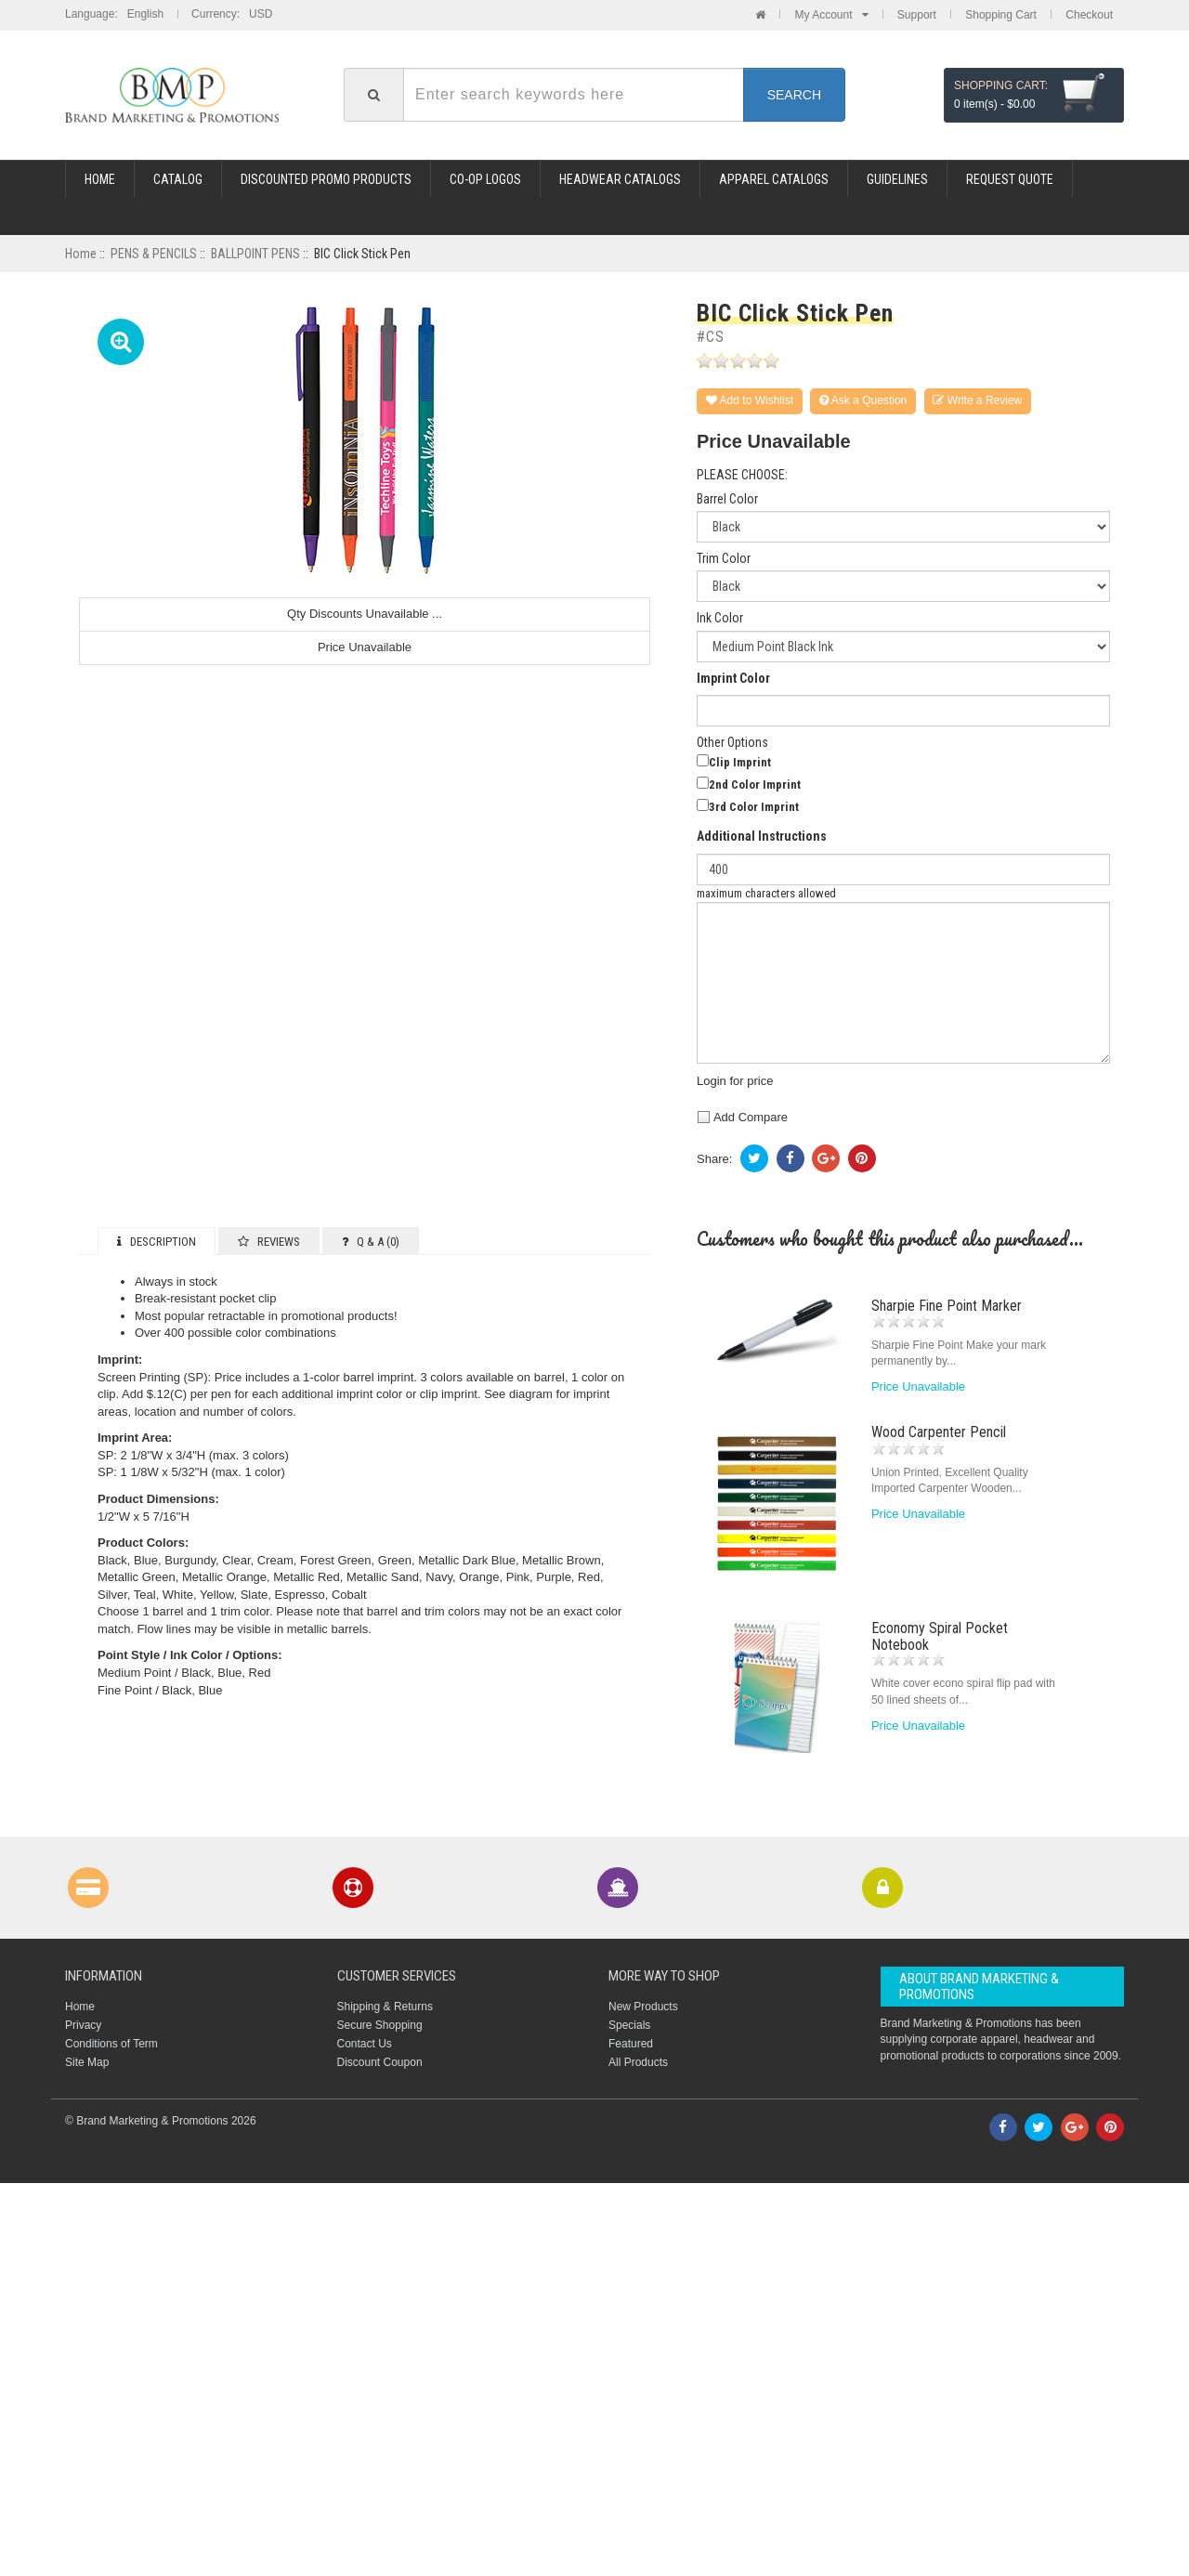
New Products (643, 2006)
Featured (630, 2043)
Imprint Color (733, 679)
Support (916, 14)
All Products (638, 2062)
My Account (831, 14)
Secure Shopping (380, 2025)
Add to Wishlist (749, 400)
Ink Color (720, 618)
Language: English (114, 13)
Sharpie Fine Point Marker (946, 1305)
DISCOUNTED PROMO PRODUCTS (326, 179)
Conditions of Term (111, 2043)
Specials (629, 2025)
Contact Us (364, 2043)
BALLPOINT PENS (255, 253)
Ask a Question (863, 400)
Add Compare (742, 1117)
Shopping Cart (1001, 14)
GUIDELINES (897, 179)
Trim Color (724, 559)
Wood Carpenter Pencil (938, 1432)
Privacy (83, 2025)
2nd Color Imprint (755, 784)
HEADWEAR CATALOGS (620, 179)
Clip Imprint (740, 762)
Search (794, 94)
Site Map (87, 2062)
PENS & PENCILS (154, 253)
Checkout (1089, 14)
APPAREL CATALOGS (774, 179)
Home (100, 179)
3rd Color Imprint (754, 807)
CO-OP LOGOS (485, 179)
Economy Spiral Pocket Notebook (939, 1636)
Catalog (178, 179)
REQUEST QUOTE (1009, 179)
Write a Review (978, 400)
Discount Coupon (380, 2062)
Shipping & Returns (385, 2006)
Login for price (735, 1081)
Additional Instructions (762, 836)
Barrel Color (727, 499)
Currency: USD (231, 13)
